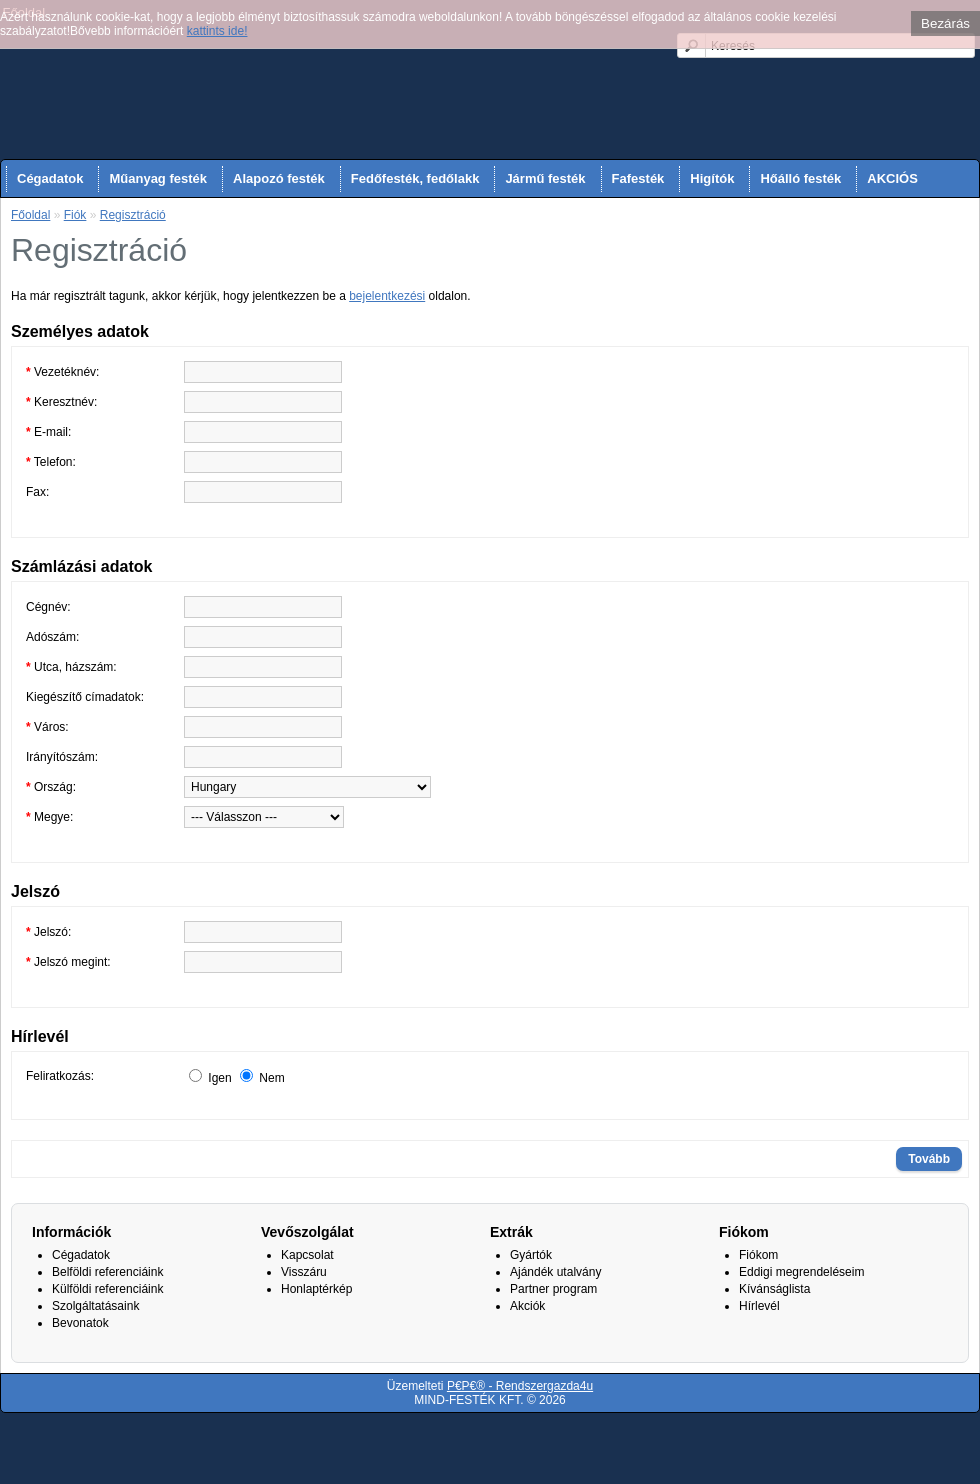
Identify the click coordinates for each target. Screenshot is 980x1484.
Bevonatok (80, 1323)
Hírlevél (759, 1306)
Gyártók (531, 1255)
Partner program (553, 1289)
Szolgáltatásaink (95, 1306)
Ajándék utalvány (555, 1272)
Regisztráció (133, 215)
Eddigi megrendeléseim (801, 1272)
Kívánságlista (774, 1289)
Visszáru (304, 1272)
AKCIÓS (892, 178)
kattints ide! (217, 31)
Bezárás (945, 23)
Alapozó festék (279, 178)
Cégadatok (50, 178)
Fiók (75, 215)
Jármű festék (545, 178)
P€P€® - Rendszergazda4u (520, 1386)
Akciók (527, 1306)
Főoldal (30, 215)
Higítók (712, 178)
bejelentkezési (387, 296)
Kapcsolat (307, 1255)
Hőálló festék (800, 178)
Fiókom (758, 1255)
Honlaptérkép (316, 1289)
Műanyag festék (158, 178)
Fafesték (638, 178)
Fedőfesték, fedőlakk (415, 178)
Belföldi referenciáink (107, 1272)
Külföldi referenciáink (107, 1289)
